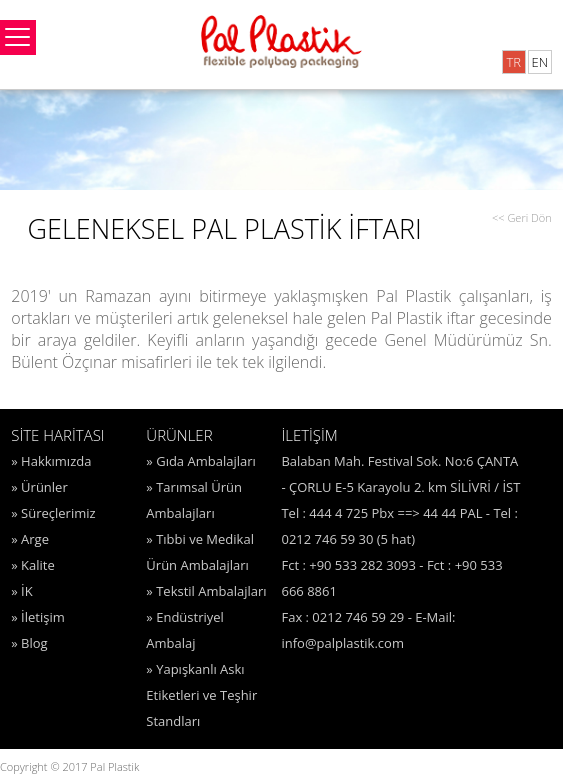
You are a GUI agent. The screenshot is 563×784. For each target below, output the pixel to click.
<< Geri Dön (522, 217)
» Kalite (33, 565)
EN (539, 62)
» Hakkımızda (51, 461)
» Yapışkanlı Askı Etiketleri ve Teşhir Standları (201, 695)
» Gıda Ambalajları (200, 461)
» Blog (29, 643)
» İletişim (37, 617)
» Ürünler (39, 487)
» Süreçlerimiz (53, 513)
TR (513, 62)
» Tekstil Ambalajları (206, 591)
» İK (21, 591)
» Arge (30, 539)
